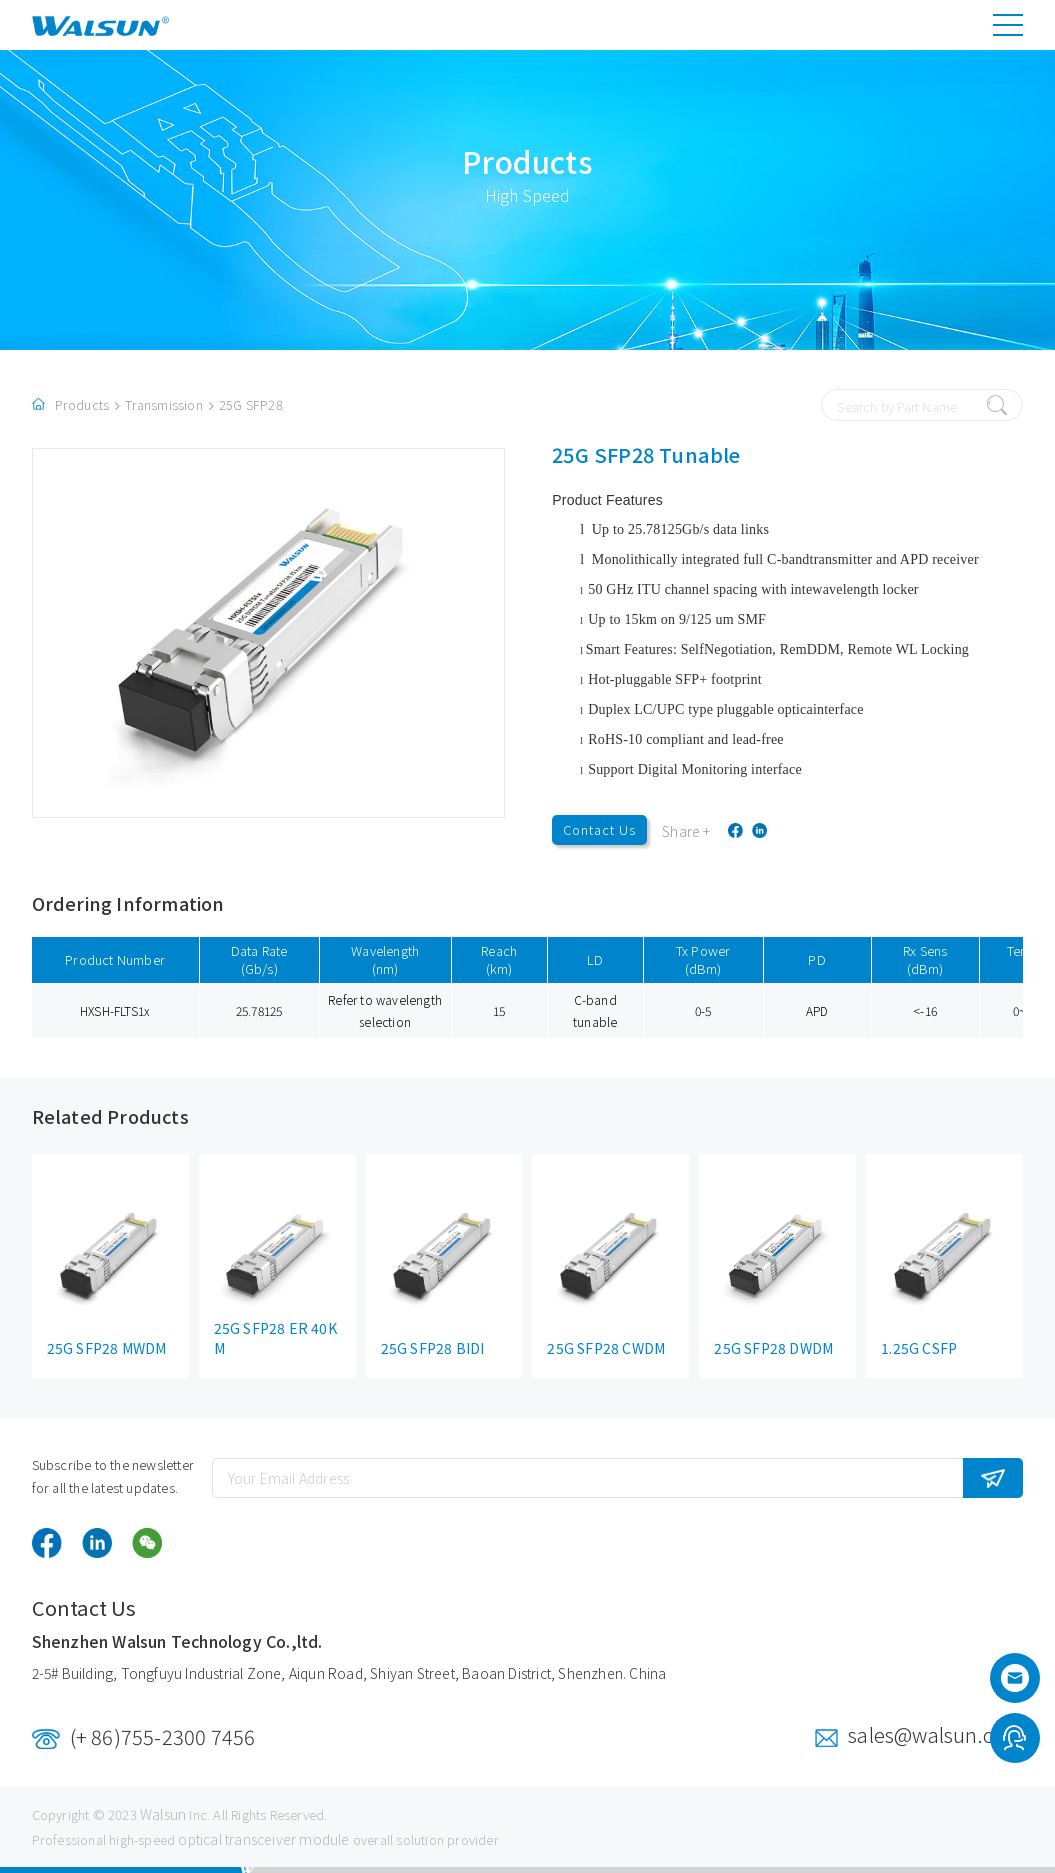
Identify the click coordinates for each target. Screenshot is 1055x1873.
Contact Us (599, 829)
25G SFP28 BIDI (433, 1348)
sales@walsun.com (935, 1734)
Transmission (163, 404)
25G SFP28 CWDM (606, 1348)
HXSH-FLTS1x (115, 1010)
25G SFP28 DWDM (773, 1348)
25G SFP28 (251, 404)
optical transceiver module (263, 1839)
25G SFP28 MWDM (107, 1348)
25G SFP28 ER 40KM (275, 1338)
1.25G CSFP (919, 1348)
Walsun (163, 1814)
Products (82, 404)
